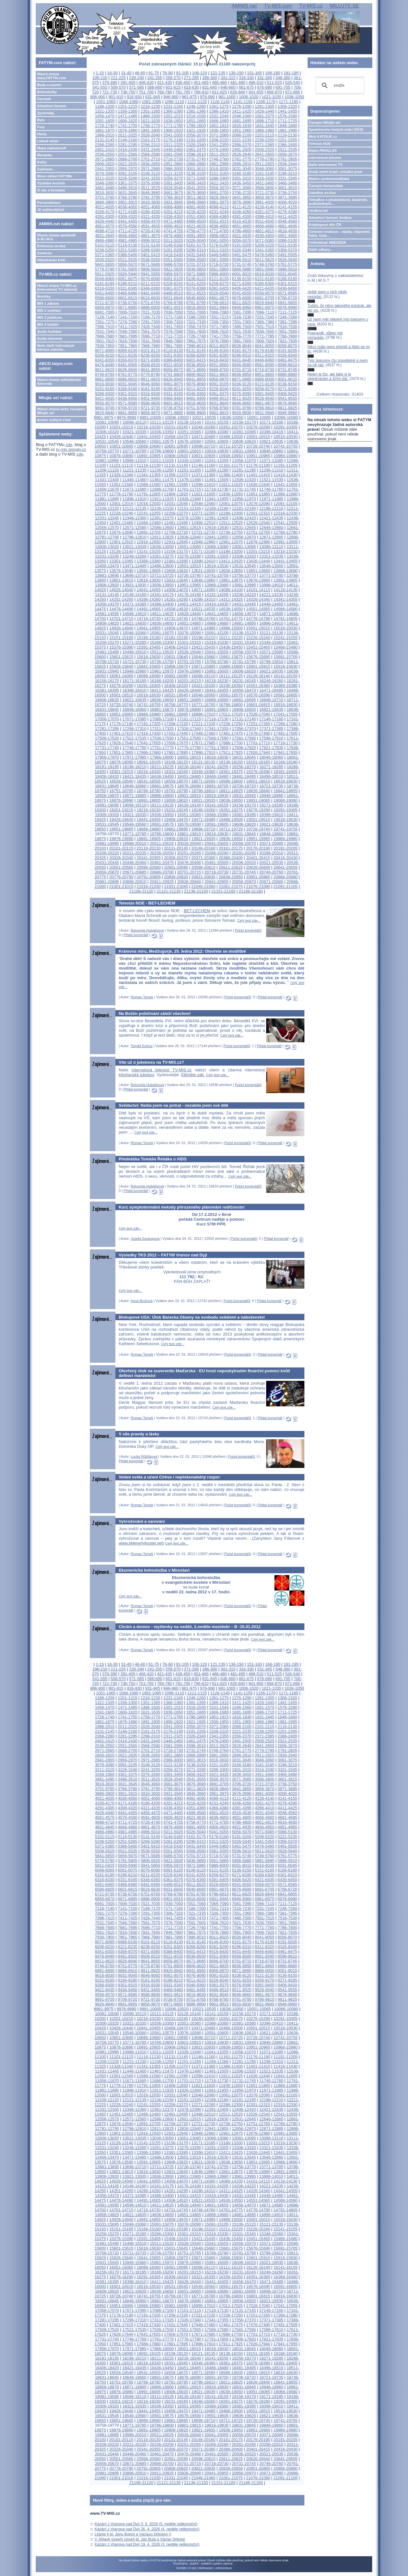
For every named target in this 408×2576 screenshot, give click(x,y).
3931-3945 (173, 202)
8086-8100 (127, 350)
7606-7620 (219, 331)
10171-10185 (271, 422)
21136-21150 (196, 891)
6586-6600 (104, 297)
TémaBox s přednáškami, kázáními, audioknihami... (338, 201)
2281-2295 (127, 144)
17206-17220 (176, 723)
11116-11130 (149, 465)
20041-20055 (217, 843)
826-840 (237, 92)
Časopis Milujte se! (325, 122)
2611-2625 (219, 154)
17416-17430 (149, 733)
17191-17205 (149, 723)
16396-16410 (134, 690)
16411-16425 (162, 690)
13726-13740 (189, 575)
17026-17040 (258, 714)
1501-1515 (173, 116)
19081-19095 (107, 805)
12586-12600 (162, 527)
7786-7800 (287, 336)
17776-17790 (189, 747)
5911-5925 (104, 274)
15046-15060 (134, 632)
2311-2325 (173, 144)
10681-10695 (176, 446)
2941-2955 (104, 168)
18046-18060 (271, 757)
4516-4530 (241, 221)
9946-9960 (287, 412)
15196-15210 (203, 637)
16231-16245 (244, 680)
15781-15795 (244, 661)
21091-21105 (285, 886)
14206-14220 (244, 594)
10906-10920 (176, 455)
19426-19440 (121, 819)
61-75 (154, 73)
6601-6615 (127, 297)
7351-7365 (241, 321)
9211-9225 (196, 388)
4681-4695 (287, 226)
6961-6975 (264, 307)
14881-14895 (244, 623)
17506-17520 (107, 738)
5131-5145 (150, 245)
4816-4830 (287, 230)
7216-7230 (241, 317)
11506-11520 (244, 479)
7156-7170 (150, 317)
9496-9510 (219, 398)
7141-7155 (127, 317)
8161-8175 (241, 350)
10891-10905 (149, 455)
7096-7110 (264, 312)
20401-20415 (258, 857)
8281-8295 (219, 355)
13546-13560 (271, 565)
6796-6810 (219, 302)
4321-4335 (150, 216)
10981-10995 (107, 460)
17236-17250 (231, 723)
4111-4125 (241, 207)
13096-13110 (271, 546)
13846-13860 (203, 580)
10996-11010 (134, 460)
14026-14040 (121, 589)
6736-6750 (127, 302)
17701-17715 (258, 743)
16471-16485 (271, 690)
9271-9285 (287, 388)
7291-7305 (150, 321)
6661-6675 (219, 297)
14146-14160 (134, 594)
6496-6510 (173, 293)
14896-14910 (271, 623)
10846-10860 (271, 451)
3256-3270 (173, 178)
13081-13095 (244, 546)
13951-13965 (189, 585)
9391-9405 (264, 393)
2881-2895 (219, 163)
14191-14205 (217, 594)
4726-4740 (150, 230)
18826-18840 (258, 790)
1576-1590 (287, 116)
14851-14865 (189, 623)
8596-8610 (287, 364)
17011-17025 (231, 714)
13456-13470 (107, 565)
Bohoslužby (47, 92)
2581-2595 (173, 154)
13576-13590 (121, 570)
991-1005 (227, 96)
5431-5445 (196, 254)
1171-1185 (288, 101)
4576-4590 (127, 226)
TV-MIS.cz (311, 6)
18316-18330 (149, 771)
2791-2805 (287, 159)
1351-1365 (150, 111)
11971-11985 (271, 498)
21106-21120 (141, 891)
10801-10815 (189, 451)
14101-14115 (258, 589)
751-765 (146, 92)
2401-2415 (104, 149)
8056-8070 (287, 345)
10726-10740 (258, 446)
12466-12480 (149, 522)
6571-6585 (287, 293)
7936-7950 (104, 345)
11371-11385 (203, 475)
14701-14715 (121, 618)
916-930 (134, 96)
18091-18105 (149, 762)
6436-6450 (287, 288)
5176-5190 (219, 245)
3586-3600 (264, 187)
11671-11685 (134, 489)
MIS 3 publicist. (49, 317)
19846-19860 (271, 833)
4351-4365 (196, 216)
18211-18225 (162, 766)
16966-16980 (149, 714)
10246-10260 (203, 427)
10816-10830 (217, 451)
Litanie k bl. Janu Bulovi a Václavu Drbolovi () (133, 2534)
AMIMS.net (244, 6)
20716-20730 (217, 872)
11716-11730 (217, 489)
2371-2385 (264, 144)
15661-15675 (231, 656)
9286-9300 (104, 393)
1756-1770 (150, 125)
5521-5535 (127, 259)
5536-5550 (150, 259)
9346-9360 (196, 393)
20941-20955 (217, 881)
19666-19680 (149, 829)
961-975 (189, 96)
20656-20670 (107, 872)
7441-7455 (173, 326)
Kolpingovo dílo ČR (325, 225)
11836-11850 (231, 494)
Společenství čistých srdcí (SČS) (336, 129)
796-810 (200, 92)
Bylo (41, 120)
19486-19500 (231, 819)
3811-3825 (196, 197)
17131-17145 (244, 719)
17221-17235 (203, 723)
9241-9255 (241, 388)
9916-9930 (241, 412)
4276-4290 (287, 211)
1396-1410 (219, 111)
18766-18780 (149, 790)
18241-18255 (217, 766)
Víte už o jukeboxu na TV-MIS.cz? (151, 1062)
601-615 (173, 87)
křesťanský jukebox (136, 1074)
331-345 (264, 77)
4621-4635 (196, 226)
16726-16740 (121, 704)
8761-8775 (127, 374)
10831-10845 (244, 451)
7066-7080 (219, 312)
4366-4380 (219, 216)
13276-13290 (189, 556)
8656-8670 (173, 369)
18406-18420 (107, 776)
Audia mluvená (49, 338)
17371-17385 (271, 728)
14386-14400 (162, 604)
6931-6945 (219, 307)
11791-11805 (149, 494)
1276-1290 (241, 106)
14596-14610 (134, 613)
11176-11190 (258, 465)
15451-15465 (258, 647)
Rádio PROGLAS (323, 151)
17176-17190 (121, 723)
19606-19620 (244, 824)
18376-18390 (258, 771)
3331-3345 (287, 178)
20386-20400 (231, 857)
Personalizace (48, 203)
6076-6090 (150, 278)
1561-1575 (264, 116)
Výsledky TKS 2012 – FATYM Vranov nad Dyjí (163, 1255)
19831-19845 (244, 833)
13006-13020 (107, 546)
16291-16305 (149, 685)
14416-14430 (217, 604)
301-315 (228, 77)
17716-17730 (285, 743)
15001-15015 (258, 628)
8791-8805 (173, 374)
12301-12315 (258, 513)
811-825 (219, 92)
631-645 (209, 87)
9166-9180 (127, 388)
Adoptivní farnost (51, 106)
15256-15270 (107, 642)
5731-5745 (241, 264)
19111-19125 (162, 805)
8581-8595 (264, 364)
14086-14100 (231, 589)
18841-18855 (285, 790)
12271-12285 (203, 513)
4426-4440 (104, 221)
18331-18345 (176, 771)
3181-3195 (264, 173)
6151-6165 (264, 278)
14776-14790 (258, 618)
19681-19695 (176, 829)
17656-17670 (176, 743)
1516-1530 (196, 116)
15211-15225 (231, 637)
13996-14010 (271, 585)
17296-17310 (134, 728)
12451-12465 (121, 522)
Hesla (41, 134)
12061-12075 (231, 503)
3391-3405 (173, 183)
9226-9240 (219, 388)
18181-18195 (107, 766)
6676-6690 (241, 297)
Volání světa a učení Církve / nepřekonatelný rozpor (169, 1477)
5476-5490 (264, 254)
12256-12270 (176, 513)
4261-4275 (264, 211)
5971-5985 (196, 274)
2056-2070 (196, 135)
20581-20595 (176, 867)
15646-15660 (203, 656)
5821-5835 (173, 269)
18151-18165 (258, 762)
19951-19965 (258, 838)
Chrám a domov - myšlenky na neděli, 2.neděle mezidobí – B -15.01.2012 (189, 1626)
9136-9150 (287, 384)
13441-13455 (285, 561)
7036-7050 (173, 312)
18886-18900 (162, 795)
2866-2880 (196, 163)
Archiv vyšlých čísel (53, 420)
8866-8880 (287, 374)
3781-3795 (150, 197)
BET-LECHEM (197, 910)
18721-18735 (271, 786)
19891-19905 (149, 838)
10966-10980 (285, 455)
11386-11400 (231, 475)
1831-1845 (264, 125)
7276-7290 (127, 321)
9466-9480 (173, 398)
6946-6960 (241, 307)
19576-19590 (189, 824)
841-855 (256, 92)
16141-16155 (285, 676)
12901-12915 (121, 542)
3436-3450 (241, 183)
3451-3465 (264, 183)
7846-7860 (173, 341)
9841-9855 (127, 412)
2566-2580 (150, 154)
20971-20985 (271, 881)
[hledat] (339, 85)
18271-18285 (271, 766)
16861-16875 (162, 709)
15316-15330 (217, 642)
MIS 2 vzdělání (49, 310)
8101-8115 (150, 350)
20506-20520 (244, 862)
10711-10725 (231, 446)
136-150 (236, 73)
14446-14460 (271, 604)
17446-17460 (203, 733)
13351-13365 (121, 561)
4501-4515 (219, 221)
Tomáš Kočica (141, 1046)
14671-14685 (271, 613)
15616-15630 (149, 656)
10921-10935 (203, 455)
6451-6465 (104, 293)
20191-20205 (285, 848)
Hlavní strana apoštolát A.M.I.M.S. (56, 237)
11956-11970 (244, 498)
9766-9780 (219, 408)
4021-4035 (104, 207)
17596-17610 (271, 738)
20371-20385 (203, 857)
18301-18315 (121, 771)
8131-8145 (196, 350)
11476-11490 (189, 479)
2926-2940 (287, 163)
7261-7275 (104, 321)
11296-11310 (271, 470)
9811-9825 (287, 408)
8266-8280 (196, 355)
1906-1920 (173, 130)
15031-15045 (107, 632)
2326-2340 (196, 144)
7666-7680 (104, 336)
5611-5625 (264, 259)
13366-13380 (149, 561)
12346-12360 (134, 518)
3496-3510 (127, 187)
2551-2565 (127, 154)
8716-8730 (264, 369)
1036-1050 (294, 96)
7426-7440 (150, 326)
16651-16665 (189, 699)
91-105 (182, 73)
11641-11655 (285, 484)
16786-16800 (231, 704)
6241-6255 (196, 283)
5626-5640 (287, 259)
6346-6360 (150, 288)
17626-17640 (121, 743)
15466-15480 (285, 647)
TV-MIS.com (278, 6)
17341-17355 (217, 728)
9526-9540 (264, 398)
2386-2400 (287, 144)
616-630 (191, 87)
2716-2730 (173, 159)
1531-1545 (219, 116)
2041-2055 (173, 135)
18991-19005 (149, 800)
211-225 (118, 77)
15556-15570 (244, 652)
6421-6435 (264, 288)
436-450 (182, 82)
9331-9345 (173, 393)
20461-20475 (162, 862)
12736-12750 (231, 532)
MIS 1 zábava (48, 303)
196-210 (99, 77)
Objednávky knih (51, 260)
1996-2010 (104, 135)
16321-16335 (203, 685)
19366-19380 (217, 814)
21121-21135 (168, 891)
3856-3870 (264, 197)
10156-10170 (244, 422)
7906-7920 (264, 341)
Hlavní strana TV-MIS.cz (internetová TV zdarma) (57, 287)
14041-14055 (149, 589)
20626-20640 (258, 867)
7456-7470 (196, 326)
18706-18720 (244, 786)
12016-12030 (149, 503)
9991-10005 (150, 417)
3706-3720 (241, 192)
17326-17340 (189, 728)
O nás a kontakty (51, 190)
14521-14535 (203, 609)
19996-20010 (134, 843)
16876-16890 (189, 709)
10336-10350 (162, 431)
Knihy (42, 162)
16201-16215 (189, 680)
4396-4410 (264, 216)
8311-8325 (264, 355)
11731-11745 (244, 489)
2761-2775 (241, 159)
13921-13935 (134, 585)
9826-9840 (104, 412)
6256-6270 (219, 283)
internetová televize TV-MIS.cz (162, 1070)
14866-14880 (217, 623)
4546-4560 (287, 221)
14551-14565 (258, 609)
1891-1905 (150, 130)
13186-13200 (231, 551)
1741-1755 (127, 125)
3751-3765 (104, 197)
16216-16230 (217, 680)
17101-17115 (189, 719)
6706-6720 (287, 297)
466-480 (219, 82)
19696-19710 (203, 829)
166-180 (272, 73)
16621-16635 (134, 699)
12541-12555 (285, 522)
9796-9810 (264, 408)
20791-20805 (149, 877)
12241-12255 (149, 513)
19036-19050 (231, 800)
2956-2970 (127, 168)
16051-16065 (121, 676)
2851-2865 (173, 163)
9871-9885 (173, 412)
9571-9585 (127, 403)
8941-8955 (196, 379)
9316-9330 (150, 393)
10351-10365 (189, 431)
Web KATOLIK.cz (323, 136)
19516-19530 (285, 819)
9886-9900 (196, 412)
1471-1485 (127, 116)
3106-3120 (150, 173)
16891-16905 (217, 709)
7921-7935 (287, 341)
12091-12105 (285, 503)
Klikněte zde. (193, 1074)
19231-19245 (176, 810)
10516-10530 (285, 436)
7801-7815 (104, 341)
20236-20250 (162, 853)
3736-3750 (287, 192)
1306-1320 (287, 106)
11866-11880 (285, 494)
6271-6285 (241, 283)
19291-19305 (285, 810)
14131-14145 (107, 594)
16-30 (112, 73)
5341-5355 (264, 250)
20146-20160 (203, 848)
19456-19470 (176, 819)
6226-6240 (173, 283)
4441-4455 (127, 221)
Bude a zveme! (49, 85)
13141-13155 (149, 551)
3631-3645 (127, 192)
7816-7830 (127, 341)
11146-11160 (203, 465)
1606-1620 (127, 120)
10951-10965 (258, 455)
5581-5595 (219, 259)
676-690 (264, 87)
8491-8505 (127, 364)
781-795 (182, 92)
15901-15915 (258, 666)
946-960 (171, 96)
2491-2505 (241, 149)
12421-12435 (271, 518)
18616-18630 (285, 781)
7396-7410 (104, 326)
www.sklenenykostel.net (141, 1543)
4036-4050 (127, 207)
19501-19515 (258, 819)
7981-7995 (173, 345)
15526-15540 (189, 652)
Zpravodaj (45, 113)
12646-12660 (271, 527)
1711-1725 (287, 120)
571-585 (136, 87)
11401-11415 (258, 475)
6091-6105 (173, 278)
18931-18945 (244, 795)
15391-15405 (149, 647)
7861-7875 (196, 341)
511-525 (274, 82)
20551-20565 (121, 867)
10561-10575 (162, 441)
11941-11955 (217, 498)
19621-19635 (271, 824)
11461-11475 (162, 479)
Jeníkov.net (318, 210)
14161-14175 (162, 594)
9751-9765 (196, 408)
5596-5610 (241, 259)
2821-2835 (127, 163)
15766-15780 (217, 661)
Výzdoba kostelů (51, 183)
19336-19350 (162, 814)
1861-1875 (104, 130)
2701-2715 (150, 159)
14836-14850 (162, 623)
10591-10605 (217, 441)
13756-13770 (244, 575)
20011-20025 (162, 843)
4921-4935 (241, 235)
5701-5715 (196, 264)
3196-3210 (287, 173)
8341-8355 (104, 360)
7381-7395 (287, 321)
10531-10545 (107, 441)
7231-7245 (264, 317)
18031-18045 (244, 757)
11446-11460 (134, 479)
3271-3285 (196, 178)
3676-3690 (196, 192)
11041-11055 (217, 460)
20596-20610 (203, 867)
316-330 (246, 77)
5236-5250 (104, 250)
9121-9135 (264, 384)
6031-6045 (287, 274)
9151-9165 (104, 388)
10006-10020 (177, 417)
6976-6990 (287, 307)
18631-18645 (107, 786)
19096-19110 (134, 805)
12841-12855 (217, 537)
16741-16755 (149, 704)
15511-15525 (162, 652)
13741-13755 (217, 575)
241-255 (154, 77)
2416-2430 (127, 149)
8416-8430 (219, 360)
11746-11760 (271, 489)
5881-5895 (264, 269)
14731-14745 (176, 618)
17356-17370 (244, 728)
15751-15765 (189, 661)
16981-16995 (176, 714)
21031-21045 (176, 886)
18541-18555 (149, 781)
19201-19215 (121, 810)
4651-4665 (241, 226)
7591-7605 (196, 331)
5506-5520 (104, 259)
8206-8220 (104, 355)
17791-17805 (217, 747)
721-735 (109, 92)
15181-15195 (176, 637)
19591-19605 (217, 824)
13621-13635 (203, 570)
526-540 (292, 82)
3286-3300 (219, 178)
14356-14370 (107, 604)
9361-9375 (219, 393)
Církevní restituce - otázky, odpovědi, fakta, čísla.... (340, 233)
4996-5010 (150, 240)
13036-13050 (162, 546)
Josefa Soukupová (145, 1238)
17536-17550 (162, 738)
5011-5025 (173, 240)
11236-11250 (162, 470)
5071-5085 (264, 240)
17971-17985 (134, 757)
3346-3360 (104, 183)
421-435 (164, 82)
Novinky (44, 296)
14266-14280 (149, 599)
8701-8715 (241, 369)
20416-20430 (285, 857)
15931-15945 (107, 671)
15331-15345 (244, 642)
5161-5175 (196, 245)
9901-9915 (219, 412)
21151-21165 (223, 891)
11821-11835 (203, 494)
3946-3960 (196, 202)
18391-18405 (285, 771)
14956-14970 (176, 628)
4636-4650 (219, 226)
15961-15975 (162, 671)
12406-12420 (244, 518)
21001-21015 (121, 886)
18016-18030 (217, 757)
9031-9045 (127, 384)
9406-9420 (287, 393)
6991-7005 (104, 312)
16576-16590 (258, 695)
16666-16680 (217, 699)
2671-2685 (104, 159)
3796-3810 (173, 197)
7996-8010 (196, 345)
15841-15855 (149, 666)
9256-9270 (264, 388)
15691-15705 (285, 656)
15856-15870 (176, 666)
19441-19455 (149, 819)
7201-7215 (219, 317)
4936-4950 (264, 235)
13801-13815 (121, 580)
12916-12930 (149, 542)
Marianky (44, 155)
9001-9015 (287, 379)
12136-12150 (162, 508)
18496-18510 (271, 776)
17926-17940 (258, 752)
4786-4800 (241, 230)
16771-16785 (203, 704)
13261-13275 (162, 556)
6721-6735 (104, 302)
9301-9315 (127, 393)
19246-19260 (203, 810)
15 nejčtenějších (50, 210)
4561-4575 (104, 226)
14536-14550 (231, 609)
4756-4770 (196, 230)
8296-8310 (241, 355)
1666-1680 (219, 120)
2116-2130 (287, 135)
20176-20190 (258, 848)
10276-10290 (258, 427)
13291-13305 (217, 556)
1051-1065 (105, 101)
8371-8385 (150, 360)
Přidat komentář (135, 935)
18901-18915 (189, 795)
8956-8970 (219, 379)
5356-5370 (287, 250)
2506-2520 (264, 149)
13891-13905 (285, 580)
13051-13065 (189, 546)
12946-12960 (203, 542)
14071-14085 (203, 589)
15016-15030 (285, 628)
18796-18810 (203, 790)
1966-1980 (264, 130)
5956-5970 (173, 274)
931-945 (152, 96)
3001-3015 (196, 168)
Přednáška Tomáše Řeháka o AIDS (152, 1159)
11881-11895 (107, 498)
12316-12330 (285, 513)
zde (69, 444)
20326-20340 (121, 857)
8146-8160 (219, 350)
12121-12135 (134, 508)
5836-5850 (196, 269)
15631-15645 (176, 656)
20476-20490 (189, 862)
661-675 (246, 87)
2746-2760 (219, 159)
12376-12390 (189, 518)
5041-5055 (219, 240)
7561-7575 (150, 331)
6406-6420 (241, 288)
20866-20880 (285, 877)
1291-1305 (264, 106)
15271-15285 (134, 642)
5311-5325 (219, 250)
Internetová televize (325, 158)
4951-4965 (287, 235)
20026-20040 (189, 843)
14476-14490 (121, 609)
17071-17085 (134, 719)
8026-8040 (241, 345)
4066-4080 (173, 207)
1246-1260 (196, 106)
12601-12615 (189, 527)
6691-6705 (264, 297)
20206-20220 (107, 853)
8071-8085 (104, 350)
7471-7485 (219, 326)
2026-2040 (150, 135)
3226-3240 (127, 178)
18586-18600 (231, 781)
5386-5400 (127, 254)
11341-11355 (149, 475)
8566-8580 (241, 364)
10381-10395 (244, 431)
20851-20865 (258, 877)
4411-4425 (287, 216)
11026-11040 (189, 460)
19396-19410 (271, 814)
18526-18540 (121, 781)
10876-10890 (121, 455)
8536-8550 (196, 364)
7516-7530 (287, 326)
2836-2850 (150, 163)
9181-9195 (150, 388)
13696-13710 (134, 575)
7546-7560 (127, 331)
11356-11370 (176, 475)
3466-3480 (287, 183)
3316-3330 (264, 178)
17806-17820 (244, 747)
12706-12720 (176, 532)
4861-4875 (150, 235)
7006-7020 (127, 312)
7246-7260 (287, 317)
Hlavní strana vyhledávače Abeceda (59, 381)
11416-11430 (285, 475)
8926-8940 (173, 379)
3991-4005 (264, 202)
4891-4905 (196, 235)
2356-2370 (241, 144)
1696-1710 (264, 120)
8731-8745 (287, 369)
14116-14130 (285, 589)
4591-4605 (150, 226)
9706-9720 (127, 408)
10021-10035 (204, 417)
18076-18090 (121, 762)
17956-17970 (107, 757)
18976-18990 (121, 800)
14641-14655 (217, 613)
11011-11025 (162, 460)
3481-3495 (104, 187)
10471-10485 (203, 436)
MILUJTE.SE (344, 6)
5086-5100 (287, 240)
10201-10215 (121, 427)
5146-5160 (173, 245)
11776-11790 (121, 494)
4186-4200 (150, 211)
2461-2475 (196, 149)
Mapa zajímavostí (51, 148)
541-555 (99, 87)
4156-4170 (104, 211)
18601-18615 (258, 781)
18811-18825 (231, 790)
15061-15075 (162, 632)
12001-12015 (121, 503)
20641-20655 (285, 867)
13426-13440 (258, 561)
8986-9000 (264, 379)
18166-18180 (285, 762)
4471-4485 (173, 221)
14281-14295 (176, 599)
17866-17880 (149, 752)
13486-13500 (162, 565)
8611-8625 (104, 369)
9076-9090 (196, 384)
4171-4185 (127, 211)
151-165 (254, 73)
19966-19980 (285, 838)
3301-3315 (241, 178)
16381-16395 (107, 690)
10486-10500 (231, 436)
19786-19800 (162, 833)
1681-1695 (241, 120)
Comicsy (44, 253)
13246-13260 (134, 556)
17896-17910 (203, 752)
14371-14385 (134, 604)
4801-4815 (264, 230)
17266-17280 (285, 723)
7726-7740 (196, 336)
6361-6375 (173, 288)
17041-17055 (285, 714)
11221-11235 (134, 470)
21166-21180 (251, 891)
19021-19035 (203, 800)
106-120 (199, 73)
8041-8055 (264, 345)
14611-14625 (162, 613)
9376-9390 (241, 393)
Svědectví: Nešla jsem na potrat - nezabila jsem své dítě (173, 1105)
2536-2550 (104, 154)
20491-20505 (217, 862)
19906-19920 (176, 838)
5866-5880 (241, 269)
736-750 (127, 92)
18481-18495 (244, 776)
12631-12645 (244, 527)
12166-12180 (217, 508)
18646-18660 (134, 786)
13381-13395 (176, 561)
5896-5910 (287, 269)
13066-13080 (217, 546)
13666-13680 (285, 570)
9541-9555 (287, 398)
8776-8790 (150, 374)
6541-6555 (241, 293)
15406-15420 (176, 647)
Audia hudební (49, 331)
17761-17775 (162, 747)
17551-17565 (189, 738)
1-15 (100, 73)
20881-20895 (107, 881)
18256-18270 (244, 766)
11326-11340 (121, 475)
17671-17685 (203, 743)
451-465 (200, 82)
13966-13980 (217, 585)
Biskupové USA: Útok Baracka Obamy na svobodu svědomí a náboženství (192, 1317)
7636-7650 (264, 331)
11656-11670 (107, 489)
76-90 (167, 73)
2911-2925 (264, 163)
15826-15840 (121, 666)
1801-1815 (219, 125)
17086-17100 (162, 719)
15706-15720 (107, 661)
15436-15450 (231, 647)
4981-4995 (127, 240)
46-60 (140, 73)
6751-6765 (150, 302)
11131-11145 (176, 465)
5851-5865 (219, 269)
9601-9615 (173, 403)
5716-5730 (219, 264)
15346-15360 (271, 642)
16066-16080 (149, 676)
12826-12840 (189, 537)
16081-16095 (176, 676)
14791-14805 (285, 618)
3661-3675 (173, 192)
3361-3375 (127, 183)
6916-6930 (196, 307)
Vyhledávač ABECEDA (327, 242)
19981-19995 (107, 843)
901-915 (115, 96)
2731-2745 (196, 159)
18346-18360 (203, 771)
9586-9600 (150, 403)
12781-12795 (107, 537)
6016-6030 (264, 274)
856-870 (274, 92)
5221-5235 (287, 245)
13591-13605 (149, 570)
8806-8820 (196, 374)
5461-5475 (241, 254)
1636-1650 (173, 120)
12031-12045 (176, 503)
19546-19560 (134, 824)
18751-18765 (121, 790)
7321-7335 (196, 321)
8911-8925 (150, 379)
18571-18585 (203, 781)
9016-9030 (104, 384)
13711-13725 (162, 575)
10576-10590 (189, 441)
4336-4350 (173, 216)
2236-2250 (264, 140)
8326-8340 (287, 355)
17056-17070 (107, 719)
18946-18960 (271, 795)
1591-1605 (104, 120)
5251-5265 (127, 250)
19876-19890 (121, 838)
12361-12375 (162, 518)
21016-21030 (149, 886)
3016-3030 (219, 168)
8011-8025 (219, 345)
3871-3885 (287, 197)
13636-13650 (231, 570)
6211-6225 (150, 283)
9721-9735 (150, 408)
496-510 (256, 82)
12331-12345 (107, 518)
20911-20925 (162, 881)
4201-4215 (173, 211)
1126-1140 (220, 101)
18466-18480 (217, 776)
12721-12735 (203, 532)
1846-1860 (287, 125)
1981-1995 (287, 130)
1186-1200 (104, 106)
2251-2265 (287, 140)
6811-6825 (241, 302)
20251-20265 (189, 853)
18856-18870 (107, 795)
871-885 (292, 92)
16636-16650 (162, 699)
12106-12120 (107, 508)
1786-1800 (196, 125)
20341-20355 (149, 857)
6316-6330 (104, 288)
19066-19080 (285, 800)
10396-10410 (271, 431)
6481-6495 (150, 293)
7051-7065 (196, 312)
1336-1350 (127, 111)
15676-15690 (258, 656)
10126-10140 (189, 422)
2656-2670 (287, 154)
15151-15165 (121, 637)
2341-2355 (219, 144)
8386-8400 (173, 360)
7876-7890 (219, 341)
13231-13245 (107, 556)
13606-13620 (176, 570)
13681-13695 (107, 575)
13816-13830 (149, 580)
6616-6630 (150, 297)
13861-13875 (231, 580)
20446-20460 (134, 862)
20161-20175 (231, 848)
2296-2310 (150, 144)
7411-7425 (127, 326)
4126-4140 (264, 207)
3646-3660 (150, 192)
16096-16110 (203, 676)
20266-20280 (217, 853)
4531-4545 (264, 221)
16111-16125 (231, 676)
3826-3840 (219, 197)
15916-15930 (285, 666)
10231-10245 (176, 427)
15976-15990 (189, 671)
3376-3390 (150, 183)
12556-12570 (107, 527)
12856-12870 (244, 537)
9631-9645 (219, 403)
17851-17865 (121, 752)
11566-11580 (149, 484)
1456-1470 (104, 116)
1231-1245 (173, 106)
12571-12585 (134, 527)
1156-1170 (265, 101)
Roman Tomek (142, 997)
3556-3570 (219, 187)
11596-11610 (203, 484)
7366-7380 (264, 321)
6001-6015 (241, 274)
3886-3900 (104, 202)
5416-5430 (173, 254)
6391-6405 (219, 288)
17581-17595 (244, 738)
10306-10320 (107, 431)
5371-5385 (104, 254)
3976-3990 (241, 202)
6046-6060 (104, 278)
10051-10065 (259, 417)
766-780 (164, 92)
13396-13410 (203, 561)
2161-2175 (150, 140)
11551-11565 (121, 484)
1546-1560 (241, 116)
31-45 (126, 73)
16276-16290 (121, 685)
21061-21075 (231, 886)
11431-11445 (107, 479)
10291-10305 (285, 427)
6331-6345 (127, 288)
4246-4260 (241, 211)
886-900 (97, 96)
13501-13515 (189, 565)
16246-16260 (271, 680)
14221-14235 (271, 594)
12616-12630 (217, 527)
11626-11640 (258, 484)
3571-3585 (241, 187)
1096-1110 (174, 101)
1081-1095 (151, 101)
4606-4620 (173, 226)
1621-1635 (150, 120)
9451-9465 (150, 398)
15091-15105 (217, 632)
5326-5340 (241, 250)
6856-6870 (104, 307)
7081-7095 (241, 312)
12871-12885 (271, 537)
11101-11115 (121, 465)
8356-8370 (127, 360)
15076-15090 (189, 632)
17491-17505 (285, 733)
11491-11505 (217, 479)
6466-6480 (127, 293)
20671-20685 (134, 872)
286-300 (209, 77)
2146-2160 (127, 140)
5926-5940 (127, 274)
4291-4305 (104, 216)
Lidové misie (47, 141)
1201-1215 (127, 106)
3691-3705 (219, 192)
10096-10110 (134, 422)
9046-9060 (150, 384)
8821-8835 (219, 374)
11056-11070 (244, 460)
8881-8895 (104, 379)
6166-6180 (287, 278)
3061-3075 (287, 168)
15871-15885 (203, 666)
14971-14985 (203, 628)
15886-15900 (231, 666)
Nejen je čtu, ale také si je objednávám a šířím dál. (329, 376)
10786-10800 (162, 451)
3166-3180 (241, 173)
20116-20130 (149, 848)
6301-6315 (287, 283)
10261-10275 (231, 427)
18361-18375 (231, 771)
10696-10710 (203, 446)
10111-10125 (162, 422)
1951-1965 (241, 130)
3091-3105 (127, 173)
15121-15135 (271, 632)
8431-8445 (241, 360)
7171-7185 (173, 317)
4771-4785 (219, 230)
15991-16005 (217, 671)
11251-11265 (189, 470)
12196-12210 (271, 508)
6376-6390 (196, 288)
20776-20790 (121, 877)
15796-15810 (271, 661)
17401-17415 (121, 733)
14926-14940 (121, 628)
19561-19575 (162, 824)
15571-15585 (271, 652)
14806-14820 (107, 623)
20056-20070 (244, 843)
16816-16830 (285, 704)
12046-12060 (203, 503)
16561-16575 (231, 695)
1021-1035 (271, 96)
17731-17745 (107, 747)
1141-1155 (242, 101)
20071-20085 (271, 843)
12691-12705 (149, 532)
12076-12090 (258, 503)
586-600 (154, 87)
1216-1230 (150, 106)
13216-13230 (285, 551)
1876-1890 (127, 130)
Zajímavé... (46, 169)
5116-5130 (127, 245)
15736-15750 (162, 661)
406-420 (146, 82)
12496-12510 (203, 522)
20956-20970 (244, 881)
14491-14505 (149, 609)
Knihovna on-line (51, 246)
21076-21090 (258, 886)
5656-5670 (127, 264)
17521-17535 (134, 738)
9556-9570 (104, 403)
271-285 (191, 77)
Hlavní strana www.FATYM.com (51, 76)
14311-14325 (231, 599)
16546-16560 (203, 695)
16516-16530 (149, 695)
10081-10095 (107, 422)
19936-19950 (231, 838)
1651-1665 (196, 120)
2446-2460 (173, 149)
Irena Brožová (141, 1301)
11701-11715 (189, 489)
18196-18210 (134, 766)
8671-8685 (196, 369)
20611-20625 (231, 867)
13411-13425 (231, 561)
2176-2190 (173, 140)
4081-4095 (196, 207)
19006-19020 (176, 800)
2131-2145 (104, 140)
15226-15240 (258, 637)
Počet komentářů (248, 930)
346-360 (282, 77)
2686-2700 (127, 159)
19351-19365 (189, 814)
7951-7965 (127, 345)
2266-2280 (104, 144)
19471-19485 (203, 819)
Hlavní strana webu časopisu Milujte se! (61, 411)
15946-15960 (134, 671)
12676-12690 (121, 532)
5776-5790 (104, 269)
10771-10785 (134, 451)
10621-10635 (271, 441)
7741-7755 (219, 336)
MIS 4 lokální (47, 324)
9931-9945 (264, 412)
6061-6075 (127, 278)
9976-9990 (126, 417)
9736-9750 (173, 408)
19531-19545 (107, 824)
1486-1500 (150, 116)
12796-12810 (134, 537)
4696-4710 (104, 230)
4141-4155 (287, 207)
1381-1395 (196, 111)
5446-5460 (219, 254)
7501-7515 (264, 326)
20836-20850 (231, 877)
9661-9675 (264, 403)
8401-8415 (196, 360)
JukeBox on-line (322, 193)
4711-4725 (127, 230)
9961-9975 (103, 417)
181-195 (291, 73)
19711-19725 (231, 829)
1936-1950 (219, 130)
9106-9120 (241, 384)
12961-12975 (231, 542)
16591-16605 (285, 695)
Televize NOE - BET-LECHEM (147, 903)
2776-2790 (264, 159)
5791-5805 (127, 269)
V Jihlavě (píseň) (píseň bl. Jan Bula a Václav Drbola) (140, 2539)
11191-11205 (285, 465)
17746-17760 (134, 747)
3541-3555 (196, 187)
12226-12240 (121, 513)
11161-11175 (231, 465)
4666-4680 (264, 226)
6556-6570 (264, 293)
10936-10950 (231, 455)
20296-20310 (271, 853)
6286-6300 (264, 283)
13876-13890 (258, 580)
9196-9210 (173, 388)
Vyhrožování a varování (142, 1521)
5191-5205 (241, 245)
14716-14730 (149, 618)
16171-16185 (134, 680)
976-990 (207, 96)
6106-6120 (196, 278)
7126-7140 (104, 317)
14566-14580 (285, 609)
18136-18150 (231, 762)
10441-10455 (149, 436)
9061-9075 (173, 384)
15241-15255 (285, 637)
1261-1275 (219, 106)
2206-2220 (219, 140)
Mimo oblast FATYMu (54, 176)
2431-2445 (150, 149)
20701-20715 (189, 872)
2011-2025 (127, 135)
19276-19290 (258, 810)
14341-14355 (285, 599)
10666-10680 (149, 446)
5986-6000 (219, 274)
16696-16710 (271, 699)
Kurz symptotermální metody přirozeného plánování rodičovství (181, 1207)
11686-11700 (162, 489)
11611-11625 (231, 484)
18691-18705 (217, 786)
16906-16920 (244, 709)
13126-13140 (121, 551)
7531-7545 (104, 331)
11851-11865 (258, 494)
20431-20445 (107, 862)
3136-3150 (196, 173)
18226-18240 (189, 766)
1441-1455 (287, 111)
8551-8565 (219, 364)
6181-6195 (104, 283)
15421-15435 (203, 647)
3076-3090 (104, 173)
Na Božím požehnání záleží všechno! (155, 1013)
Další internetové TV (326, 165)
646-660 (228, 87)
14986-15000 (231, 628)
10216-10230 (149, 427)
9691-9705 (104, 408)
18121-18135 (203, 762)
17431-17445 (176, 733)
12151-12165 (189, 508)
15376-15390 (121, 647)
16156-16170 (107, 680)
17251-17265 (258, 723)
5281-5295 (173, 250)
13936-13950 (162, 585)
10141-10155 (217, 422)
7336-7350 (219, 321)
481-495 (237, 82)
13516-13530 (217, 565)
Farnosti (44, 99)
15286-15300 (162, 642)
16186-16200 (162, 680)
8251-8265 (173, 355)
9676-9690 (287, 403)
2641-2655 (264, 154)
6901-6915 (173, 307)
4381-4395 (241, 216)
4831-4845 (104, 235)
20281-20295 (244, 853)
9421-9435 (104, 398)
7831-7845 (150, 341)
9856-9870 (150, 412)
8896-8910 (127, 379)
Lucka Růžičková (144, 1456)
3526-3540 (173, 187)
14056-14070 (176, 589)
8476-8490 (104, 364)
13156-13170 (176, 551)
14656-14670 (244, 613)
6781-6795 (196, 302)
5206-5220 (264, 245)
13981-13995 (244, 585)
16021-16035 (271, 671)
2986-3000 (173, 168)
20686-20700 (162, 872)
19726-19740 (258, 829)
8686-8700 (219, 369)
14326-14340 (258, 599)
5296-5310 (196, 250)
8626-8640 (127, 369)
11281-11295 (244, 470)
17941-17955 (285, 752)
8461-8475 (287, 360)
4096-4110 (219, 207)
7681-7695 (127, 336)
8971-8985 (241, 379)
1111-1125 (197, 101)
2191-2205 (196, 140)
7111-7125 (287, 312)
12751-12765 (258, 532)
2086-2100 (241, 135)
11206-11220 (107, 470)
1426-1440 (264, 111)
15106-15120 (244, 632)
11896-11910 (134, 498)
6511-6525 (196, 293)
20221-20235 (134, 853)
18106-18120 (176, 762)
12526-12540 (258, 522)
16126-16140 (258, 676)
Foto (41, 127)
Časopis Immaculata (326, 186)
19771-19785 (134, 833)
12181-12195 (244, 508)
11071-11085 (271, 460)
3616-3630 (104, 192)
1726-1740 (104, 125)
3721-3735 (264, 192)
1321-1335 (104, 111)
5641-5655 (104, 264)
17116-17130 (217, 719)
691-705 (282, 87)
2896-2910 (241, 163)
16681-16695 (244, 699)
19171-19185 (271, 805)
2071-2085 (219, 135)
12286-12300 (231, 513)
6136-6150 (241, 278)
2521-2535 (287, 149)
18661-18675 (162, 786)
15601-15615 (121, 656)
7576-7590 (173, 331)
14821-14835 (134, 623)
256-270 (173, 77)
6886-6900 (150, 307)
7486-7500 (241, 326)
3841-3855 (241, 197)
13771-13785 (271, 575)
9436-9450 (127, 398)
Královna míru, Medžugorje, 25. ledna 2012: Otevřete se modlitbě (182, 951)
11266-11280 (217, 470)
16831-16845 (107, 709)
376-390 (109, 82)
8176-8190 (264, 350)
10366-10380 (217, 431)
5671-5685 (150, 264)
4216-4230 (196, 211)
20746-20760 (271, 872)
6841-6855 (287, 302)
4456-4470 (150, 221)
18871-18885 (134, 795)
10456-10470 (176, 436)
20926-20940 (189, 881)
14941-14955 (149, 628)
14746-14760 (203, 618)
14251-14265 (121, 599)
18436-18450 (162, 776)
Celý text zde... (248, 920)
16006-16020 (244, 671)
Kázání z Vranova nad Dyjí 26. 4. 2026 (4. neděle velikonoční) (147, 2529)
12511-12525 (231, 522)
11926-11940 (189, 498)
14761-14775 (231, 618)
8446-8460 (264, 360)
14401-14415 (189, 604)
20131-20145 (176, 848)
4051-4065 (150, 207)
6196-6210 (127, 283)
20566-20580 (149, 867)
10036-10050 (231, 417)
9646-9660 (241, 403)
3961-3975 (219, 202)
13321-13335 (271, 556)
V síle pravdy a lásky (139, 1434)
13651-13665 (258, 570)
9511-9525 (241, 398)
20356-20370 (176, 857)
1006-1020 (248, 96)
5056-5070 (241, 240)
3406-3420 (196, 183)
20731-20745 (244, 872)
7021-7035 (150, 312)
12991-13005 (285, 542)
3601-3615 (287, 187)
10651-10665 (121, 446)
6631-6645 (173, 297)
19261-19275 (231, 810)
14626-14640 (189, 613)
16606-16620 (107, 699)
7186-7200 (196, 317)
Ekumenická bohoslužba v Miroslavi (154, 1570)
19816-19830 (217, 833)
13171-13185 (203, 551)
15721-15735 (134, 661)
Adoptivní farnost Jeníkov (330, 218)
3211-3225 (104, 178)
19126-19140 (189, 805)
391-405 (127, 82)
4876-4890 (173, 235)
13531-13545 (244, 565)
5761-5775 (287, 264)
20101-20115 (121, 848)
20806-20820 (176, 877)
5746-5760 (264, 264)
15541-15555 (217, 652)
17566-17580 (217, 738)
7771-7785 (264, 336)
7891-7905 (241, 341)
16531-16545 (176, 695)
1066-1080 (128, 101)
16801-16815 (258, 704)
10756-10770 (107, 451)
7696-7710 (150, 336)
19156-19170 (244, 805)
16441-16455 (217, 690)
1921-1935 (196, 130)
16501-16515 (121, 695)
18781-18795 (176, 790)
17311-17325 (162, 728)
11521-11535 (271, 479)
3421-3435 (219, 183)
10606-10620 (244, 441)
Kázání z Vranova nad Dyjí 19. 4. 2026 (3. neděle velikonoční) (147, 2544)
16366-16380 (285, 685)
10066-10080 (286, 417)
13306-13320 (244, 556)
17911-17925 (231, 752)
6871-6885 (127, 307)
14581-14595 (107, 613)
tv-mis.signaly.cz (71, 449)
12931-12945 (176, 542)
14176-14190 (189, 594)
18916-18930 (217, 795)
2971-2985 (150, 168)
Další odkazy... (321, 249)
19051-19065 (258, 800)
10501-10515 (258, 436)
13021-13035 (134, 546)
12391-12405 (217, 518)
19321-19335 (134, 814)
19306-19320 (107, 814)
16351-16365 (258, 685)
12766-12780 (285, 532)
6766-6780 (173, 302)
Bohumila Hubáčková (147, 930)
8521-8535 (173, 364)
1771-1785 (173, 125)
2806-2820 (104, 163)
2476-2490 (219, 149)
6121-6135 (219, 278)
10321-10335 (134, 431)
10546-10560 (134, 441)
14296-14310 (203, 599)
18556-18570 (176, 781)
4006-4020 (287, 202)
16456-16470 (244, 690)
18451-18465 (189, 776)
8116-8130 (173, 350)
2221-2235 (241, 140)
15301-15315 (189, 642)
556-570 (118, 87)
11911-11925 (162, 498)
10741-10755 (285, 446)
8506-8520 (150, 364)
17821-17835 (271, 747)
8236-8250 (150, 355)
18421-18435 (134, 776)
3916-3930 (150, 202)
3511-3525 (150, 187)
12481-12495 (176, 522)
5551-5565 (173, 259)
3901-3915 (127, 202)
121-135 (217, 73)
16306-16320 (176, 685)
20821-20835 (203, 877)
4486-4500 (196, 221)
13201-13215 (258, 551)
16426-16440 (189, 690)
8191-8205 (287, 350)
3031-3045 (241, 168)
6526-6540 (219, 293)
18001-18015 (189, 757)
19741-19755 (285, 829)
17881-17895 (176, 752)
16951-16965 (121, 714)
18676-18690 (189, 786)
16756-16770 (176, 704)
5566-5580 (196, 259)
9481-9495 (196, 398)
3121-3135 (173, 173)
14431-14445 (244, 604)
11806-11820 (176, 494)
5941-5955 (150, 274)
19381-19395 (244, 814)
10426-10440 (121, 436)
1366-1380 (173, 111)
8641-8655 (150, 369)
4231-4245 (219, 211)
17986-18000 (162, 757)
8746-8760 (104, 374)
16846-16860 (134, 709)
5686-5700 (173, 264)
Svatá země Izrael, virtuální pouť (336, 172)
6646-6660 (196, 297)
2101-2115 (264, 135)
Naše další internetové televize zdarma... (55, 347)
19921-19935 (203, 838)
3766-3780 (127, 197)
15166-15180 (149, 637)
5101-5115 (104, 245)
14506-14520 (176, 609)
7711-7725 (173, 336)
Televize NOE (320, 143)
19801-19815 (189, 833)
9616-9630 (196, 403)
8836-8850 (241, 374)
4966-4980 (104, 240)
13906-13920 (107, 585)
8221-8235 (127, 355)
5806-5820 (150, 269)
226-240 (136, 77)
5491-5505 (287, 254)
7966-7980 (150, 345)
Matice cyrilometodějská (329, 179)
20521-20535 (271, 862)
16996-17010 (203, 714)
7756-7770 (241, 336)
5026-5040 (196, 240)
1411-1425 (241, 111)
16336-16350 (231, 685)
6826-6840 (264, 302)
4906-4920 (219, 235)
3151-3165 (219, 173)
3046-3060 (264, 168)
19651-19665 (121, 829)
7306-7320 (173, 321)
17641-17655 (149, 743)
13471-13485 (134, 565)
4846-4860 (127, 235)
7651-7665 (287, 331)
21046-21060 (203, 886)
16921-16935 (271, 709)
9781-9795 (241, 408)
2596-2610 (196, 154)
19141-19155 (217, 805)
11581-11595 (176, 484)
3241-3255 (150, 178)
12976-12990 (258, 542)
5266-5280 (150, 250)
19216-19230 (149, 810)
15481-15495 (107, 652)
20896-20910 (134, 881)
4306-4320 (127, 216)
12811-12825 (162, 537)
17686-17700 (231, 743)
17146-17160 (271, 719)
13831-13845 (176, 580)
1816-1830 (241, 125)
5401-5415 (150, 254)
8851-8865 (264, 374)
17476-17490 (258, 733)
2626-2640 (241, 154)
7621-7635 (241, 331)
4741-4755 (173, 230)
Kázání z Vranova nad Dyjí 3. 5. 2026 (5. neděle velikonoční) (146, 2524)
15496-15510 (134, 652)
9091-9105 (219, 384)
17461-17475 (231, 733)
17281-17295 (107, 728)
